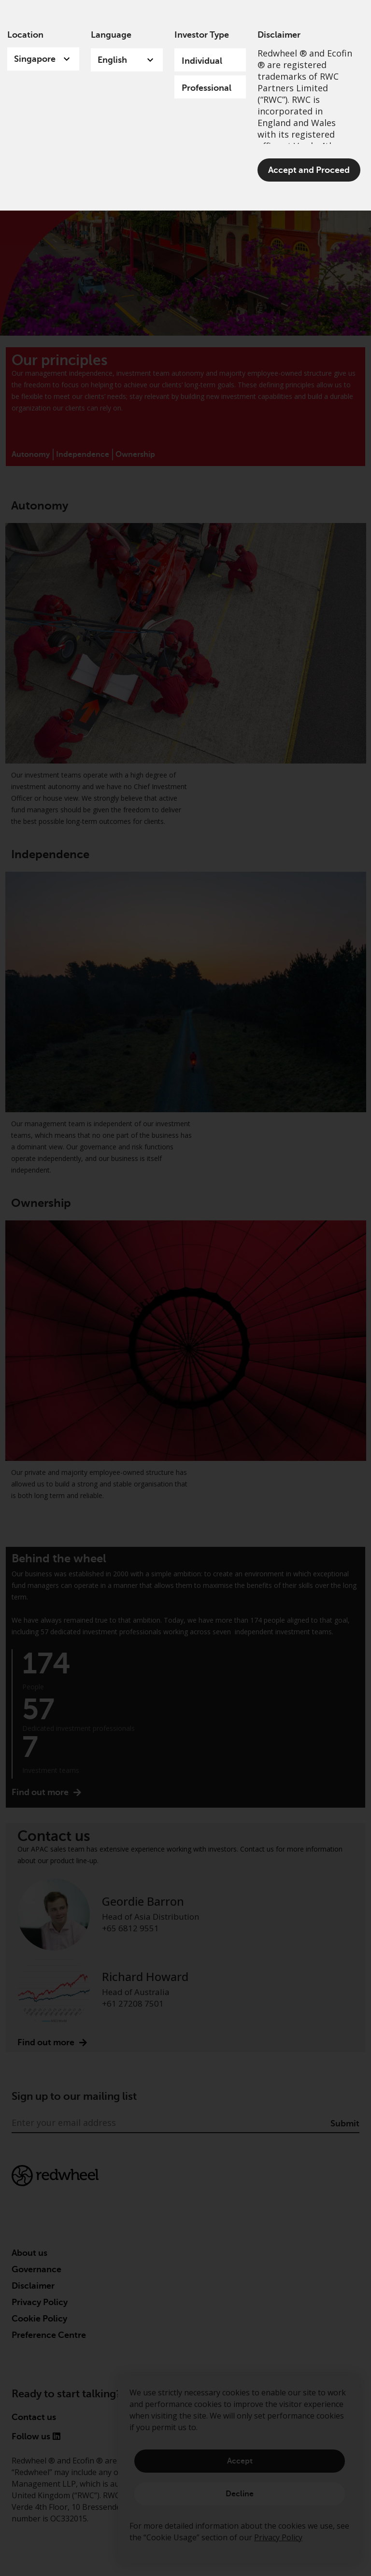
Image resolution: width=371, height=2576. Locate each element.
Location (25, 35)
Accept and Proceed (309, 170)
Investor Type (201, 35)
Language (111, 35)
